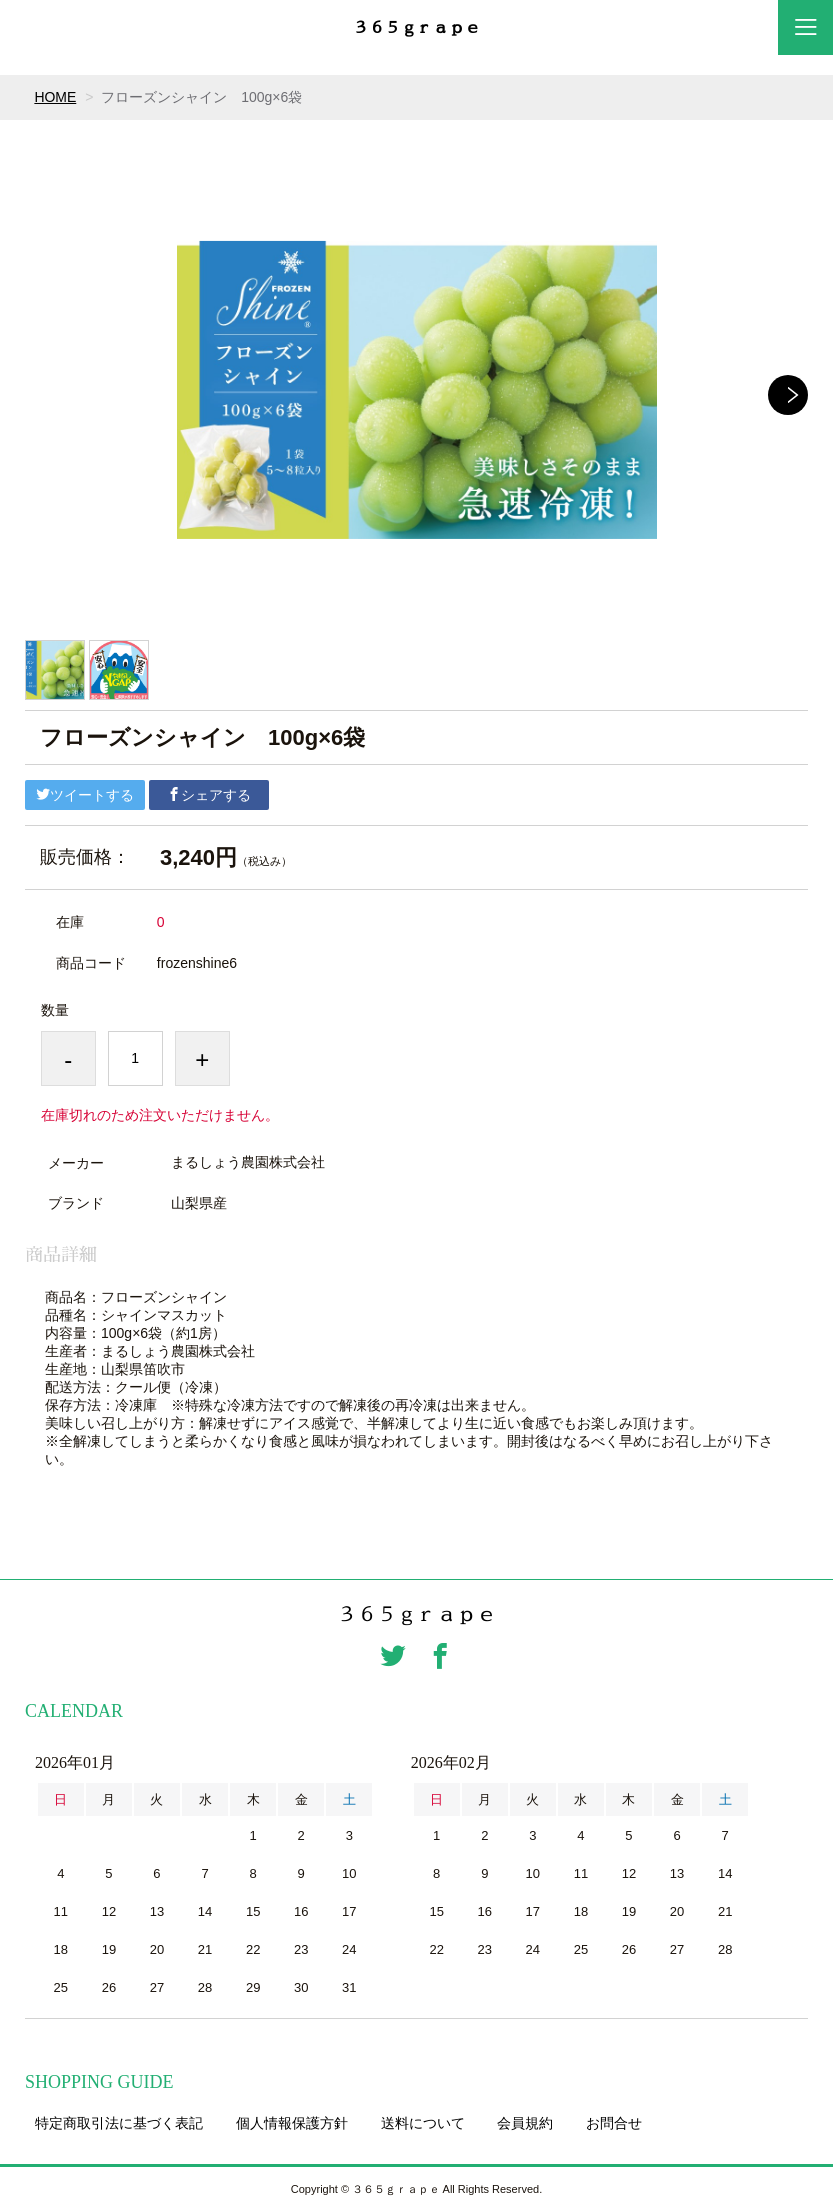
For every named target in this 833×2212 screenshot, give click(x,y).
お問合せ (614, 2123)
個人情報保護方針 (292, 2123)
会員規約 (525, 2123)
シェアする (209, 795)
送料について (423, 2123)
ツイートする (85, 795)
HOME (55, 97)
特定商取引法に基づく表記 (119, 2123)
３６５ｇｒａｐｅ (416, 28)
